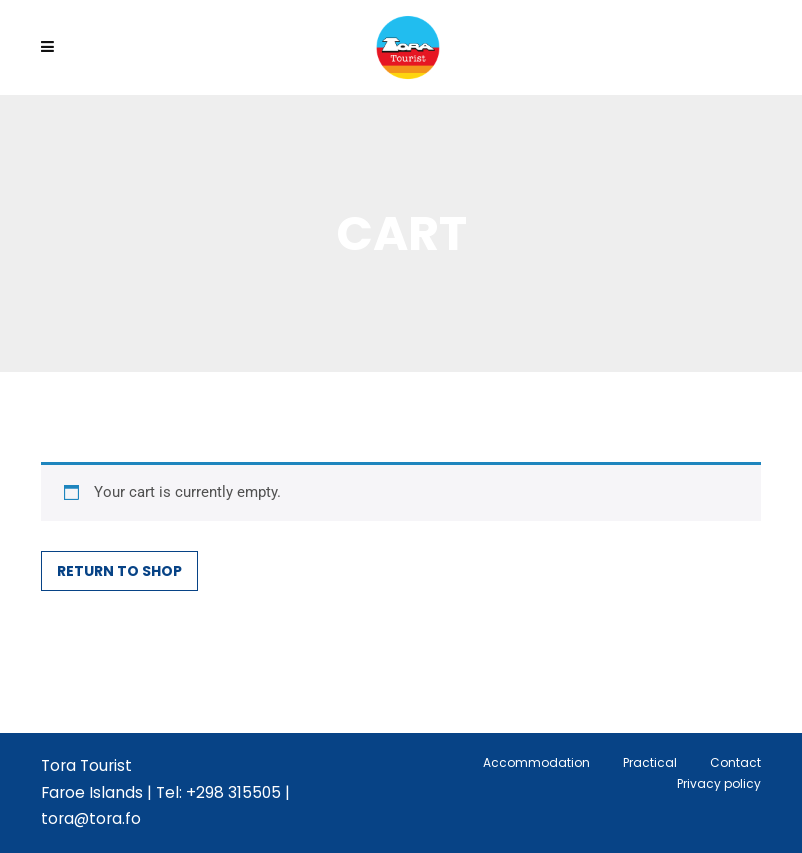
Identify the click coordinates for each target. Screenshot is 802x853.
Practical (650, 762)
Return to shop (119, 571)
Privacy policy (719, 783)
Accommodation (536, 762)
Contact (735, 762)
